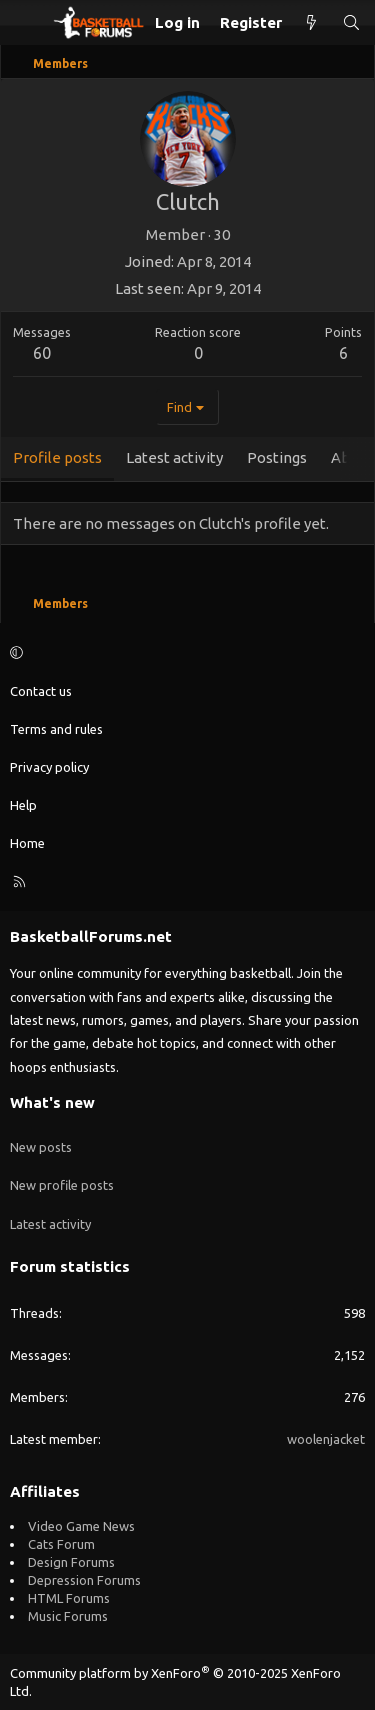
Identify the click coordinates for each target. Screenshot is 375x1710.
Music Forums (68, 1616)
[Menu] (26, 23)
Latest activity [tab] (174, 457)
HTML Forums (69, 1598)
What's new (52, 1102)
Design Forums (71, 1562)
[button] (184, 652)
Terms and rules (56, 729)
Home (27, 843)
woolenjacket (326, 1439)
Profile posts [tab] (57, 457)
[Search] (351, 22)
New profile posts (62, 1185)
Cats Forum (61, 1544)
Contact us (41, 691)
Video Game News (81, 1526)
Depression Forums (84, 1580)
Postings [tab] (277, 457)
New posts (41, 1147)
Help (23, 805)
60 (42, 353)
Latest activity (50, 1224)
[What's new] (311, 22)
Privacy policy (49, 767)
